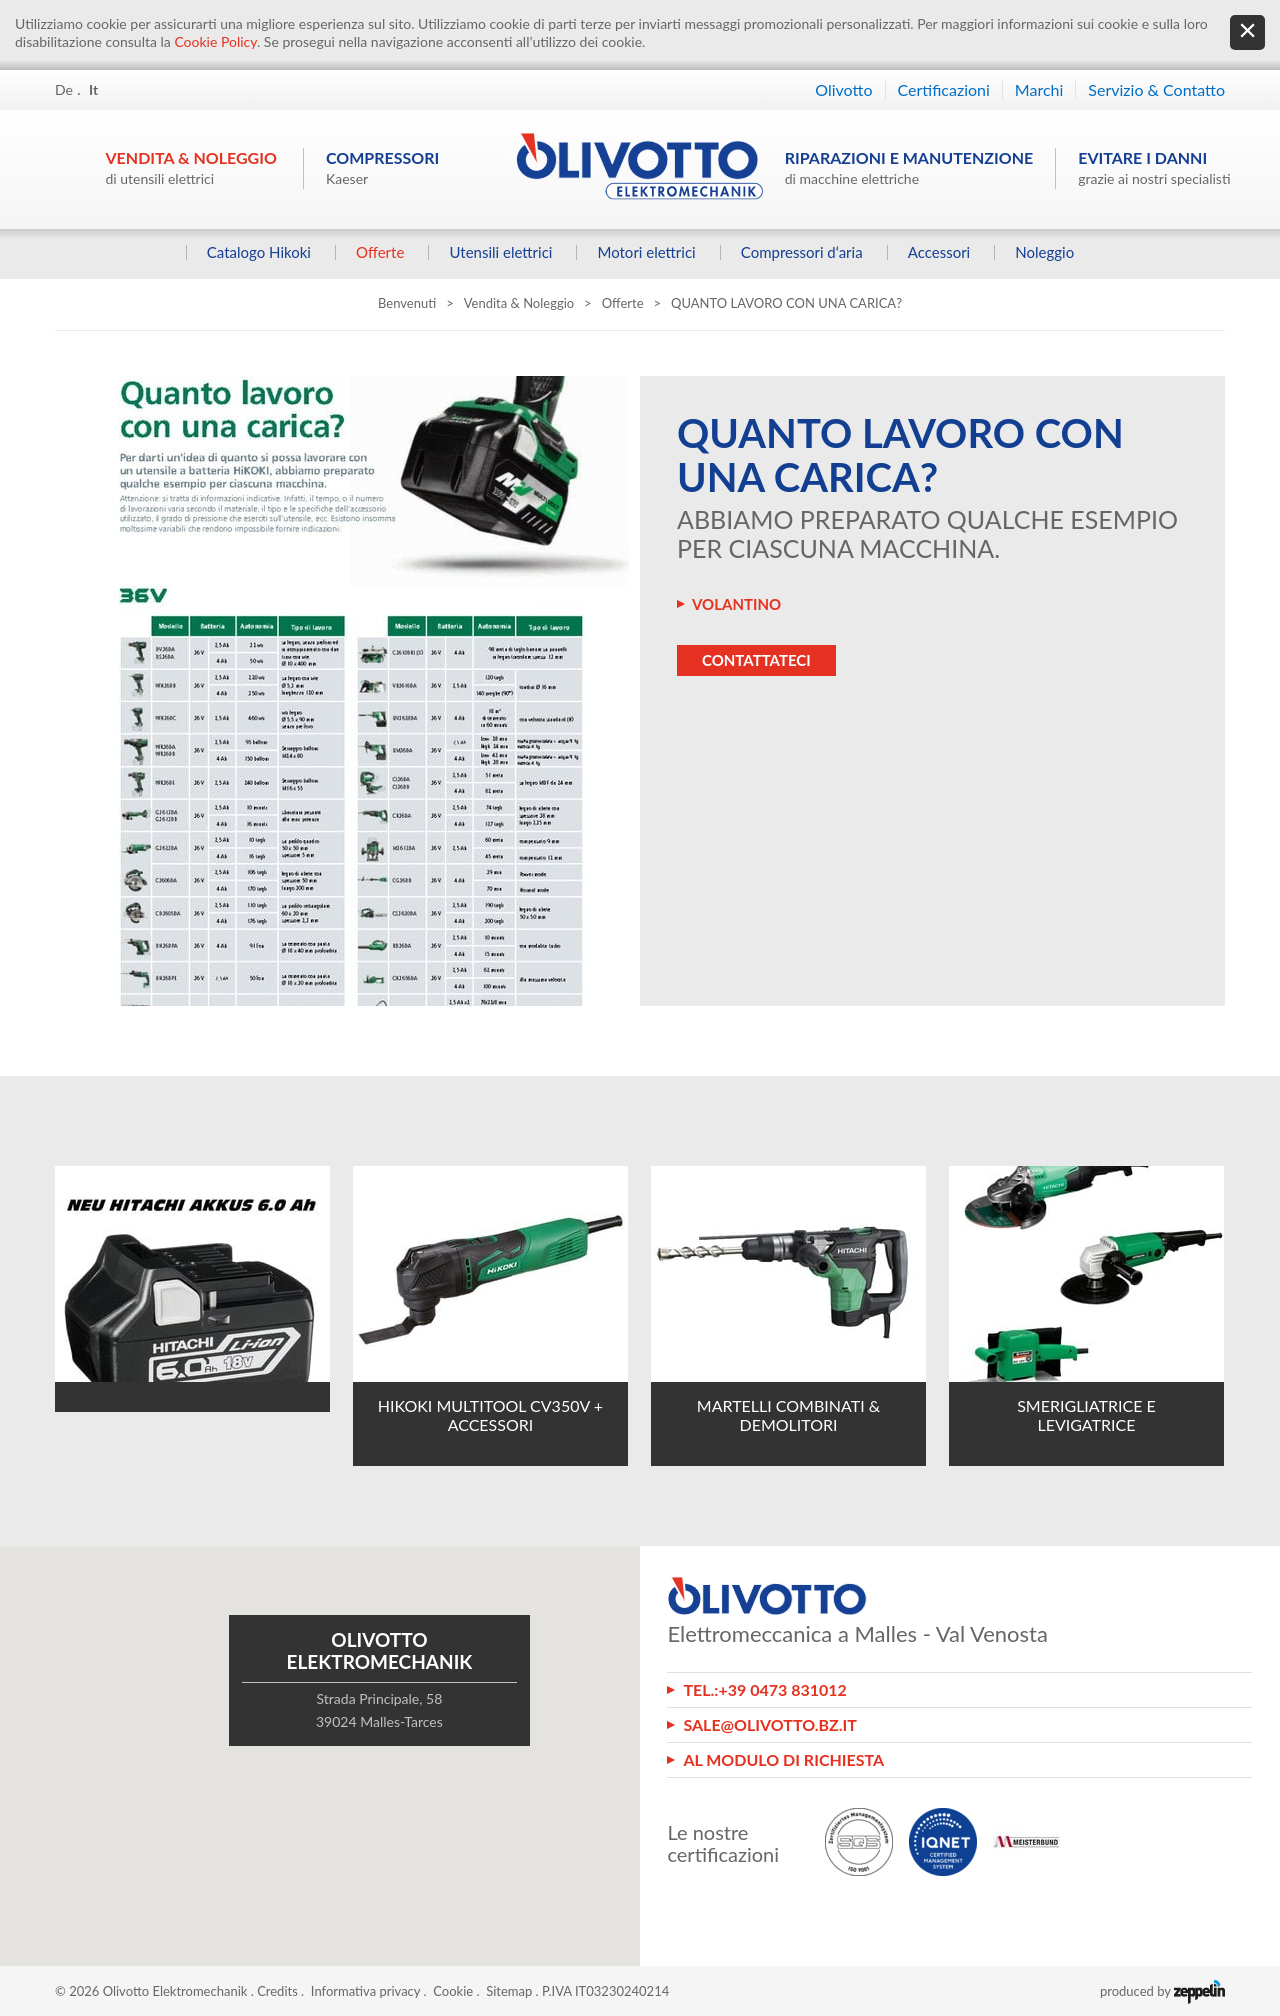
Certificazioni (944, 89)
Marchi (1039, 89)
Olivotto (843, 89)
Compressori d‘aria (801, 252)
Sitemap (509, 1991)
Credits (277, 1991)
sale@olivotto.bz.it (770, 1724)
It (93, 89)
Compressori (382, 167)
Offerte (380, 252)
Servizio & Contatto (1156, 89)
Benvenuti (407, 303)
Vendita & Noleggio (191, 167)
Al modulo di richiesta (783, 1759)
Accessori (938, 252)
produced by (1162, 1991)
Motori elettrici (646, 252)
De (64, 89)
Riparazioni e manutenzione (909, 167)
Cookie (453, 1991)
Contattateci (756, 660)
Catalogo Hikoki (258, 252)
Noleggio (1044, 252)
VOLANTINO (736, 604)
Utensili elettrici (500, 252)
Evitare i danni (1154, 167)
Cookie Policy (215, 41)
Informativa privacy (365, 1991)
